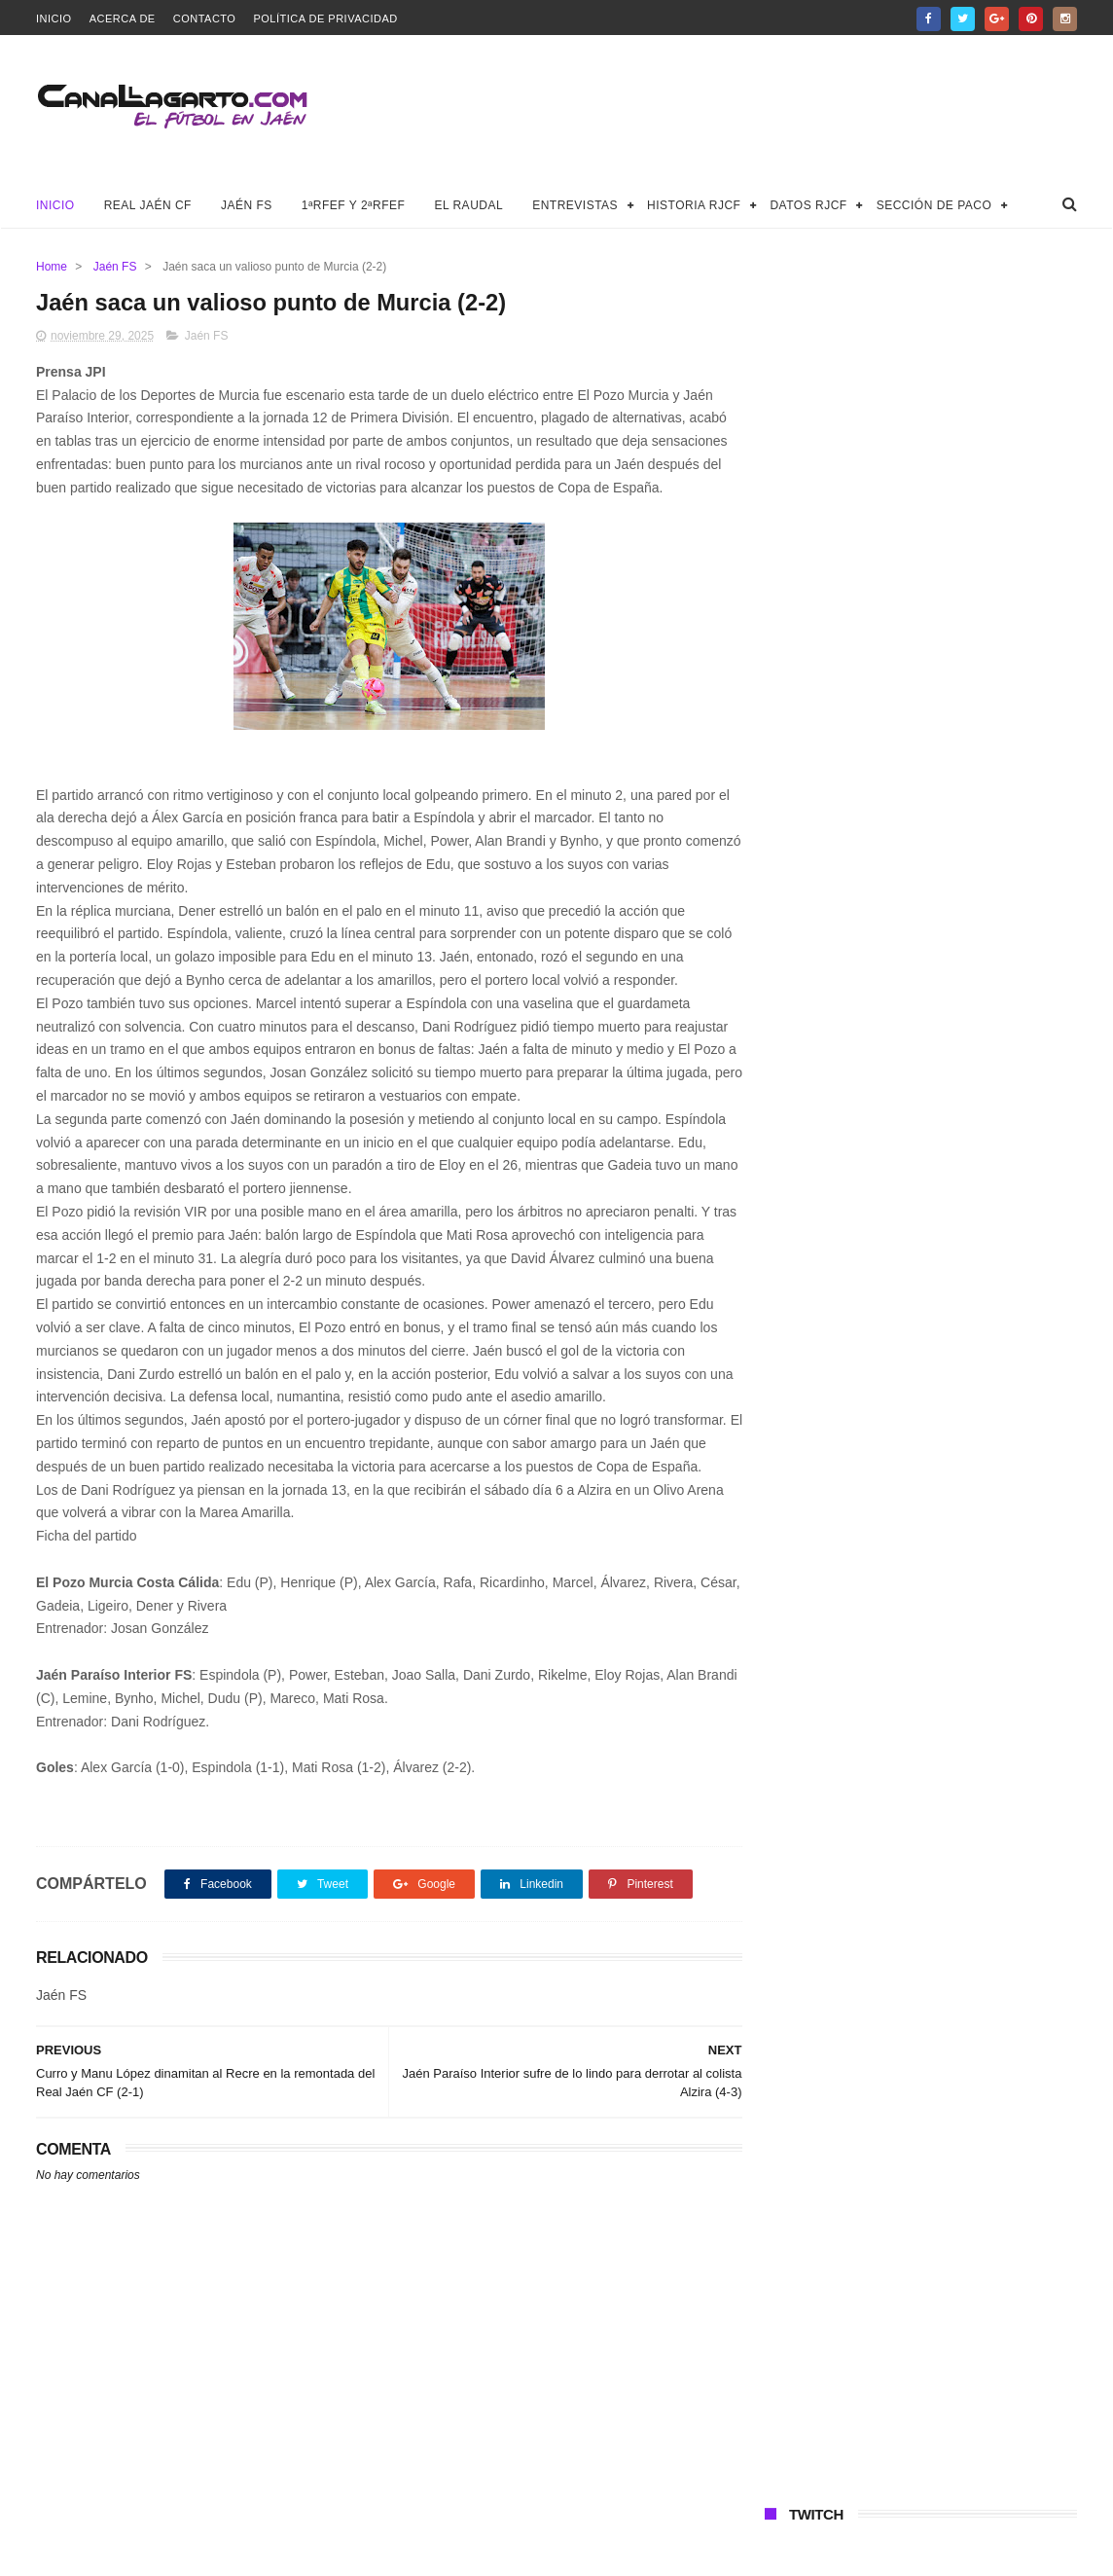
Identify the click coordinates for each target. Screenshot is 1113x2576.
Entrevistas (575, 205)
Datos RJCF (808, 205)
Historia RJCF (693, 205)
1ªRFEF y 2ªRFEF (354, 205)
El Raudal (468, 205)
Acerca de (123, 18)
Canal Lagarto (375, 2552)
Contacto (204, 18)
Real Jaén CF (148, 205)
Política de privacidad (325, 18)
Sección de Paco (934, 205)
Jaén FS (246, 205)
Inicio (54, 18)
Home (51, 266)
